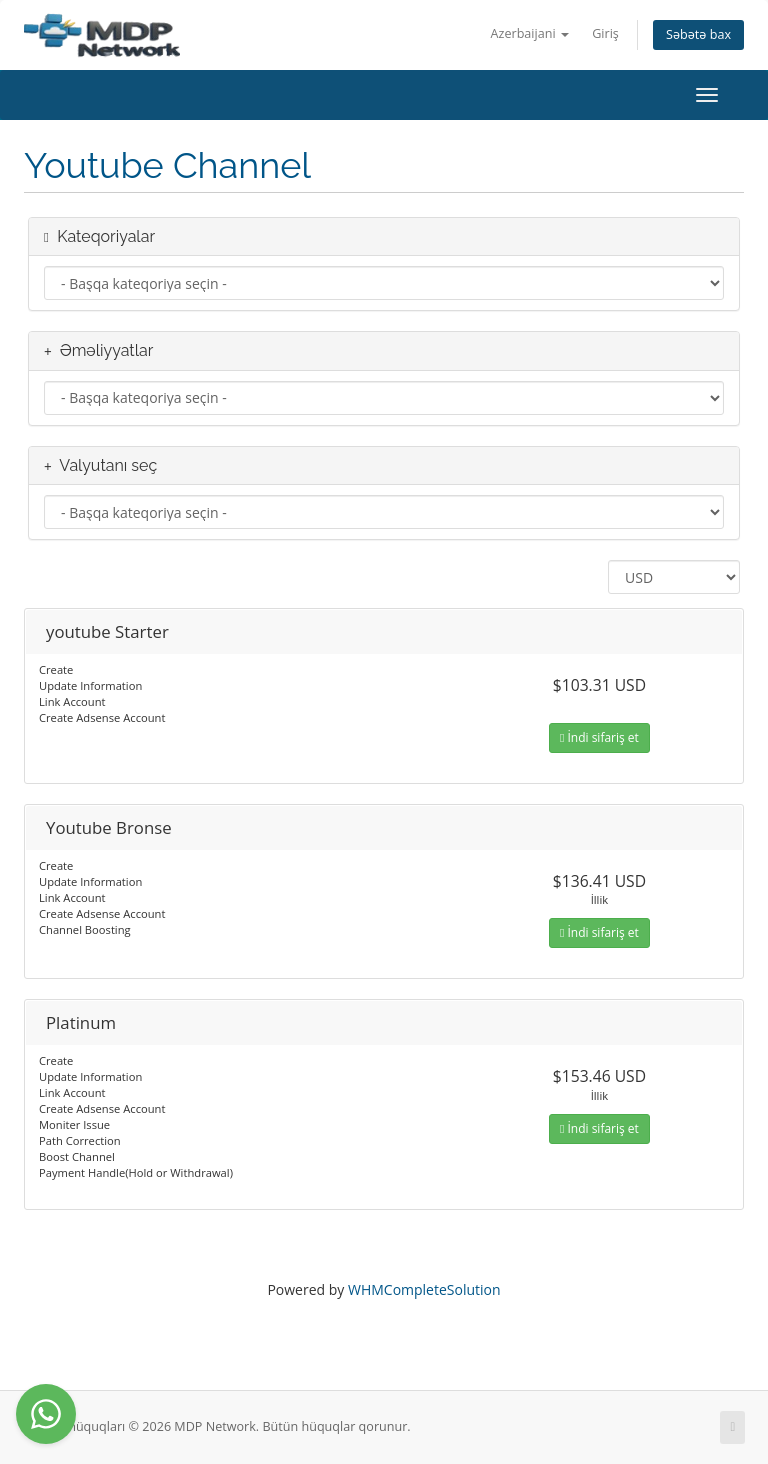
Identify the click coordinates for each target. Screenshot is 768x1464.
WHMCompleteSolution (424, 1289)
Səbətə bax (698, 34)
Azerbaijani (530, 33)
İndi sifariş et (599, 737)
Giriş (605, 33)
